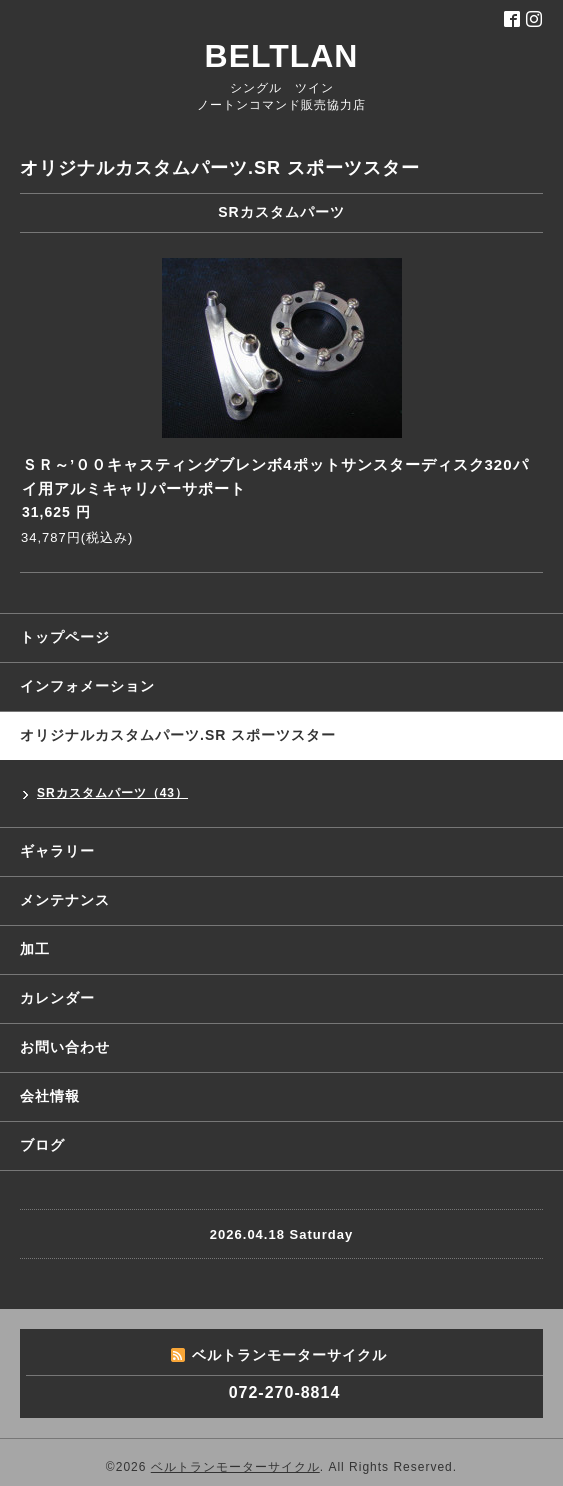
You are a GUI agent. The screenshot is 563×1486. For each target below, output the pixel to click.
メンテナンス (65, 900)
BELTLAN (282, 56)
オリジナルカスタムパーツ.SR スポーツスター (178, 735)
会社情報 (50, 1096)
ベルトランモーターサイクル (235, 1467)
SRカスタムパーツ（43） (112, 793)
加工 (35, 949)
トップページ (65, 637)
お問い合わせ (65, 1047)
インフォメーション (87, 686)
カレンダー (57, 998)
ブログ (42, 1145)
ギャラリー (57, 851)
